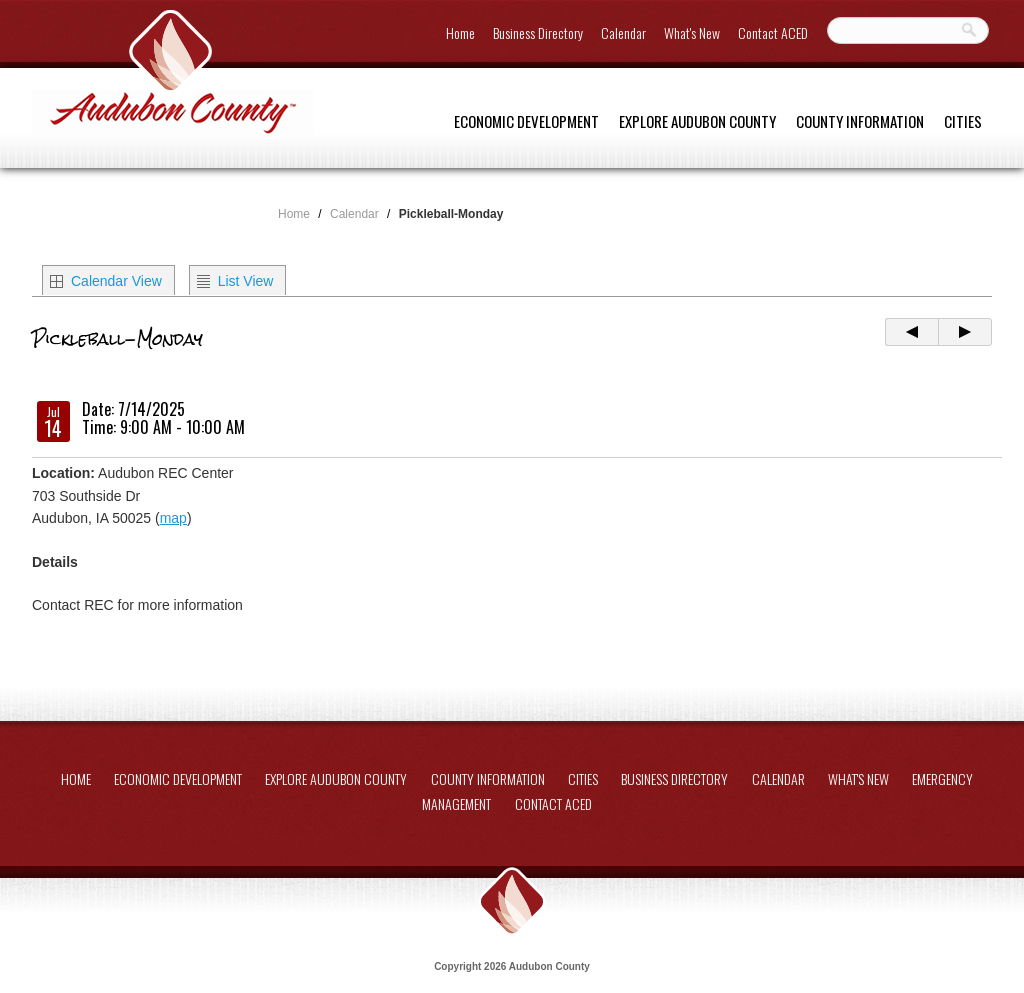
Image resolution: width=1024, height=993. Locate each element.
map (173, 518)
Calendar (623, 32)
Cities (963, 121)
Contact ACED (773, 32)
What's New (692, 32)
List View (246, 281)
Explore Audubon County (697, 121)
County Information (860, 121)
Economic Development (526, 121)
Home (460, 32)
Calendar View (116, 281)
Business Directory (538, 32)
